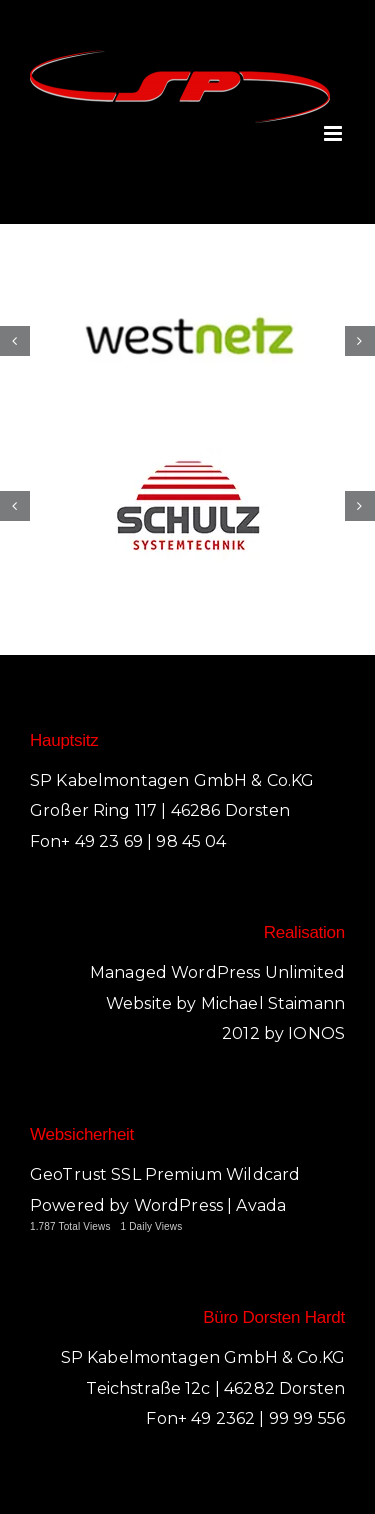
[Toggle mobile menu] (334, 133)
